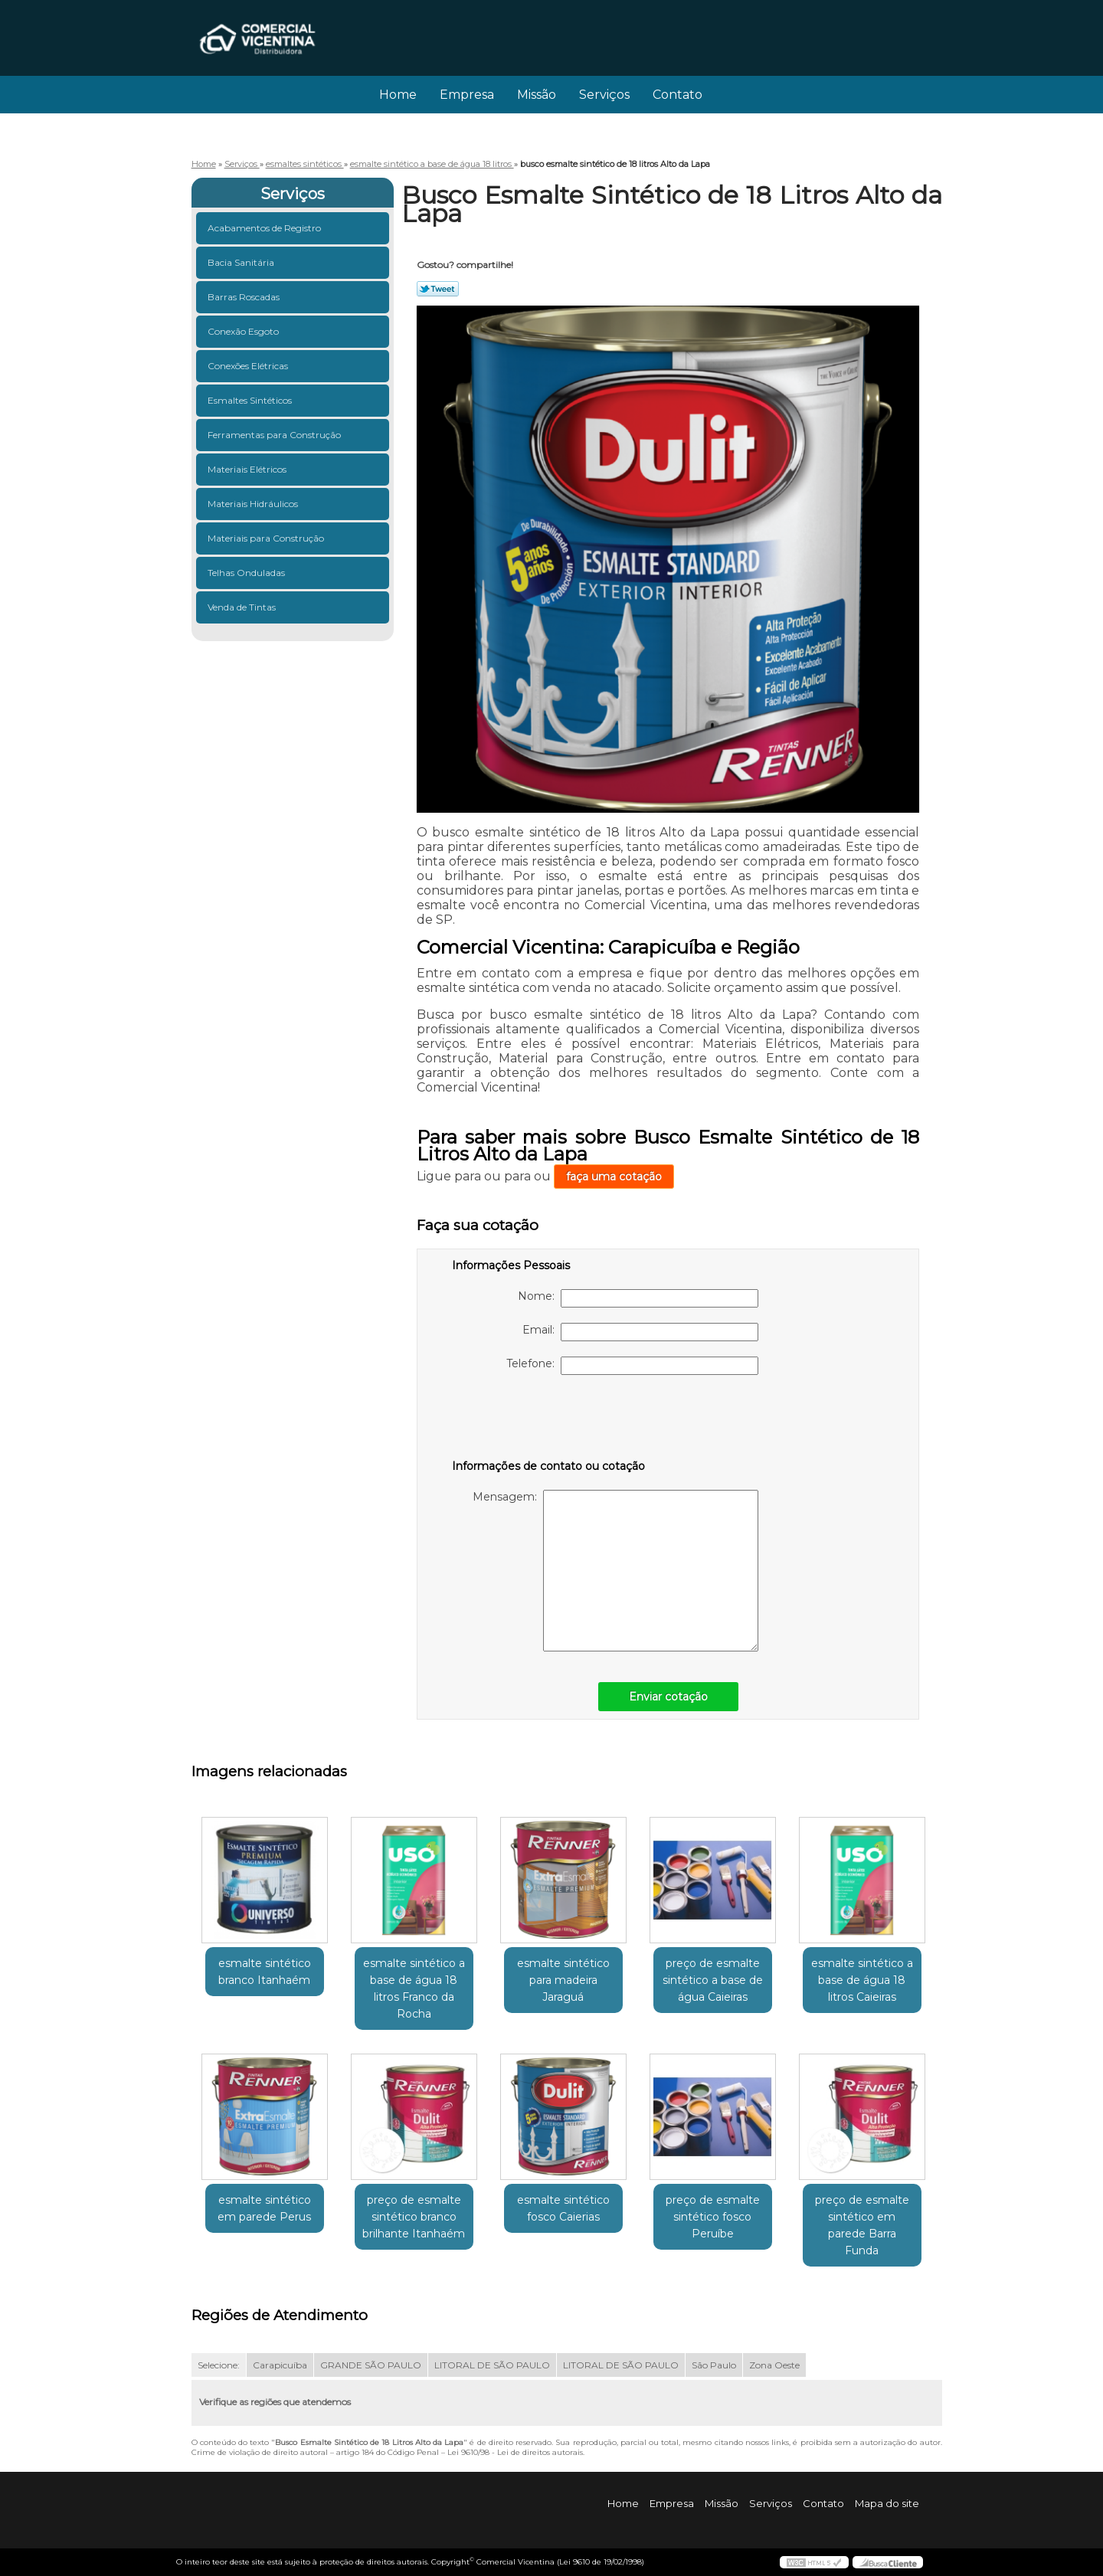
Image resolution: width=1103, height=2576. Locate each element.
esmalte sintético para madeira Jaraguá (563, 1980)
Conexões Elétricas (249, 366)
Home (398, 94)
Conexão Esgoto (244, 331)
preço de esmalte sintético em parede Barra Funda (862, 2225)
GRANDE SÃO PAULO (370, 2365)
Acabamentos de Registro (265, 228)
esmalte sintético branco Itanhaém (264, 1971)
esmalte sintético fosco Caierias (563, 2208)
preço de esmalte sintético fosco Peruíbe (713, 2216)
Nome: (638, 1298)
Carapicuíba (280, 2365)
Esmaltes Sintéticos (251, 400)
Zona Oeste (774, 2365)
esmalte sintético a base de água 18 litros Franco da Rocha (414, 1988)
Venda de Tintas (243, 607)
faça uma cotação (614, 1176)
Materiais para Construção (267, 538)
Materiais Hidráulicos (254, 503)
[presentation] (549, 1420)
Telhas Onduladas (247, 572)
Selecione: (219, 2365)
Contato (677, 94)
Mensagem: (615, 1570)
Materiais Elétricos (248, 469)
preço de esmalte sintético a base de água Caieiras (713, 1980)
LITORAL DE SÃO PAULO (492, 2365)
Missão (536, 94)
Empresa (467, 94)
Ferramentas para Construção (275, 434)
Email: (640, 1332)
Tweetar (438, 288)
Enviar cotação (668, 1697)
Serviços (604, 94)
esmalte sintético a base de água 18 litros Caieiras (862, 1980)
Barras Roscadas (245, 297)
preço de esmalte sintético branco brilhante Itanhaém (413, 2216)
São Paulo (714, 2365)
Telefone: (632, 1366)
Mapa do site (887, 2503)
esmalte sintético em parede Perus (264, 2208)
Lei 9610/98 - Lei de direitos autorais (515, 2452)
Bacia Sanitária (242, 262)
